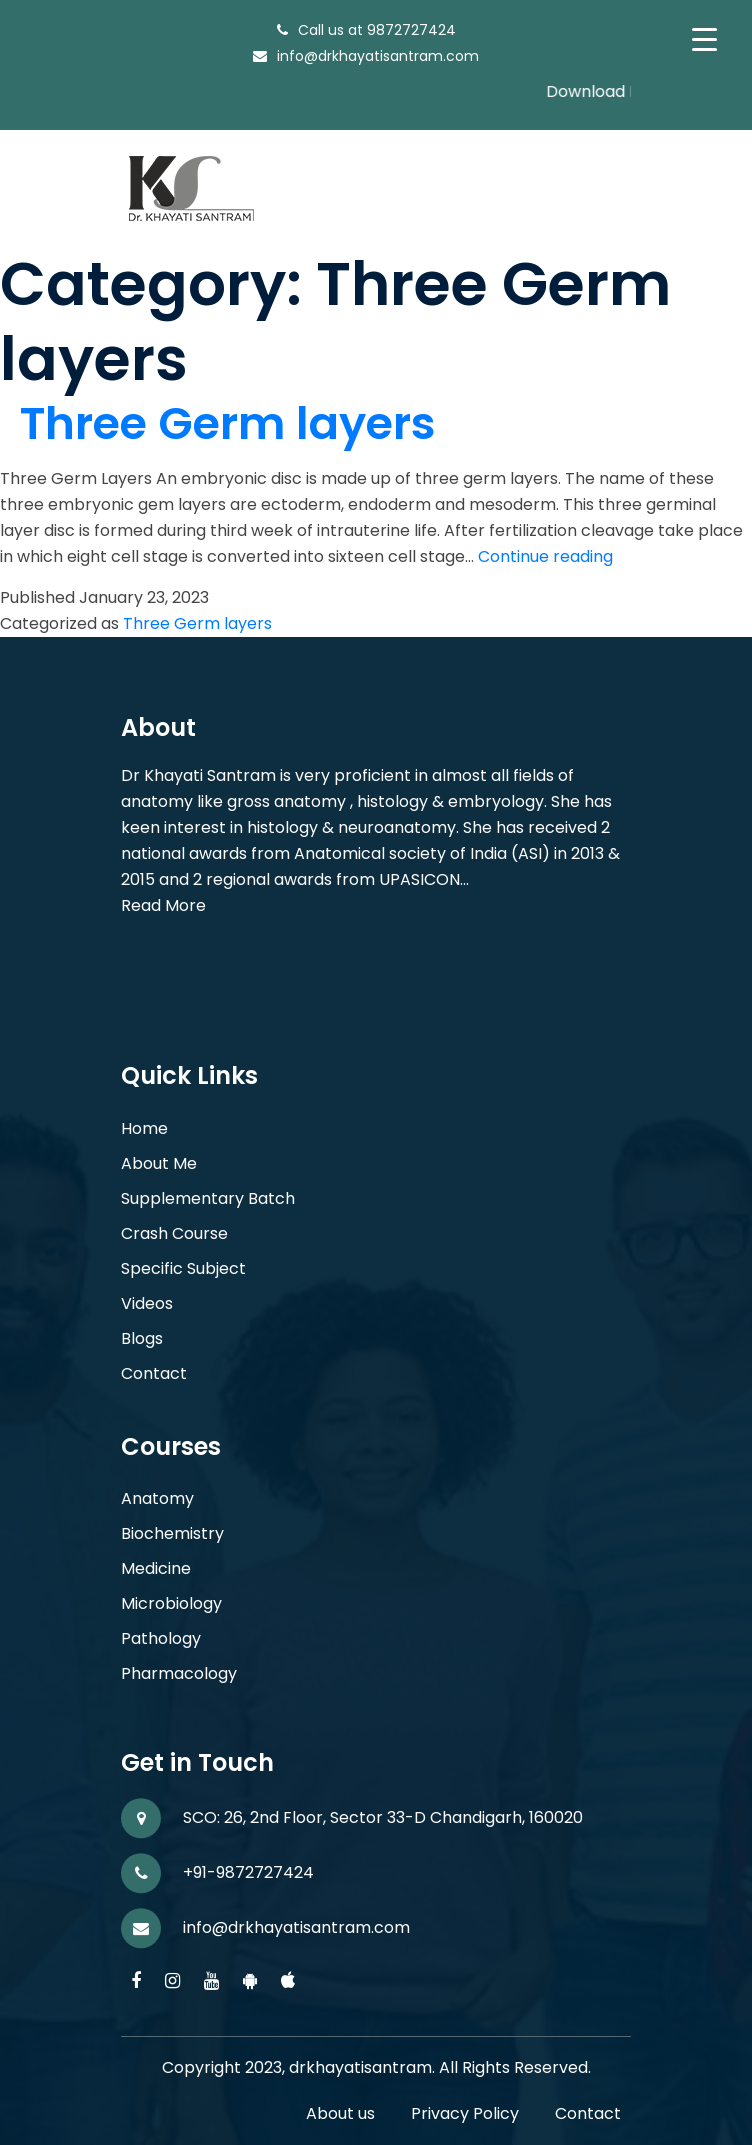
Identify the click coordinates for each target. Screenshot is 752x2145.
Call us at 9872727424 (366, 30)
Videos (147, 1359)
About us (340, 2113)
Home (144, 1184)
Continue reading (545, 556)
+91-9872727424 (248, 1916)
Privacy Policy (465, 2113)
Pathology (161, 1683)
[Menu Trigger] (704, 39)
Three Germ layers (233, 423)
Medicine (156, 1613)
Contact (588, 2113)
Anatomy (157, 1543)
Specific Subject (183, 1324)
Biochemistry (172, 1578)
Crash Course (174, 1289)
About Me (159, 1219)
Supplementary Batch (208, 1254)
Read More (163, 908)
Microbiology (171, 1648)
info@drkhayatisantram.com (366, 56)
